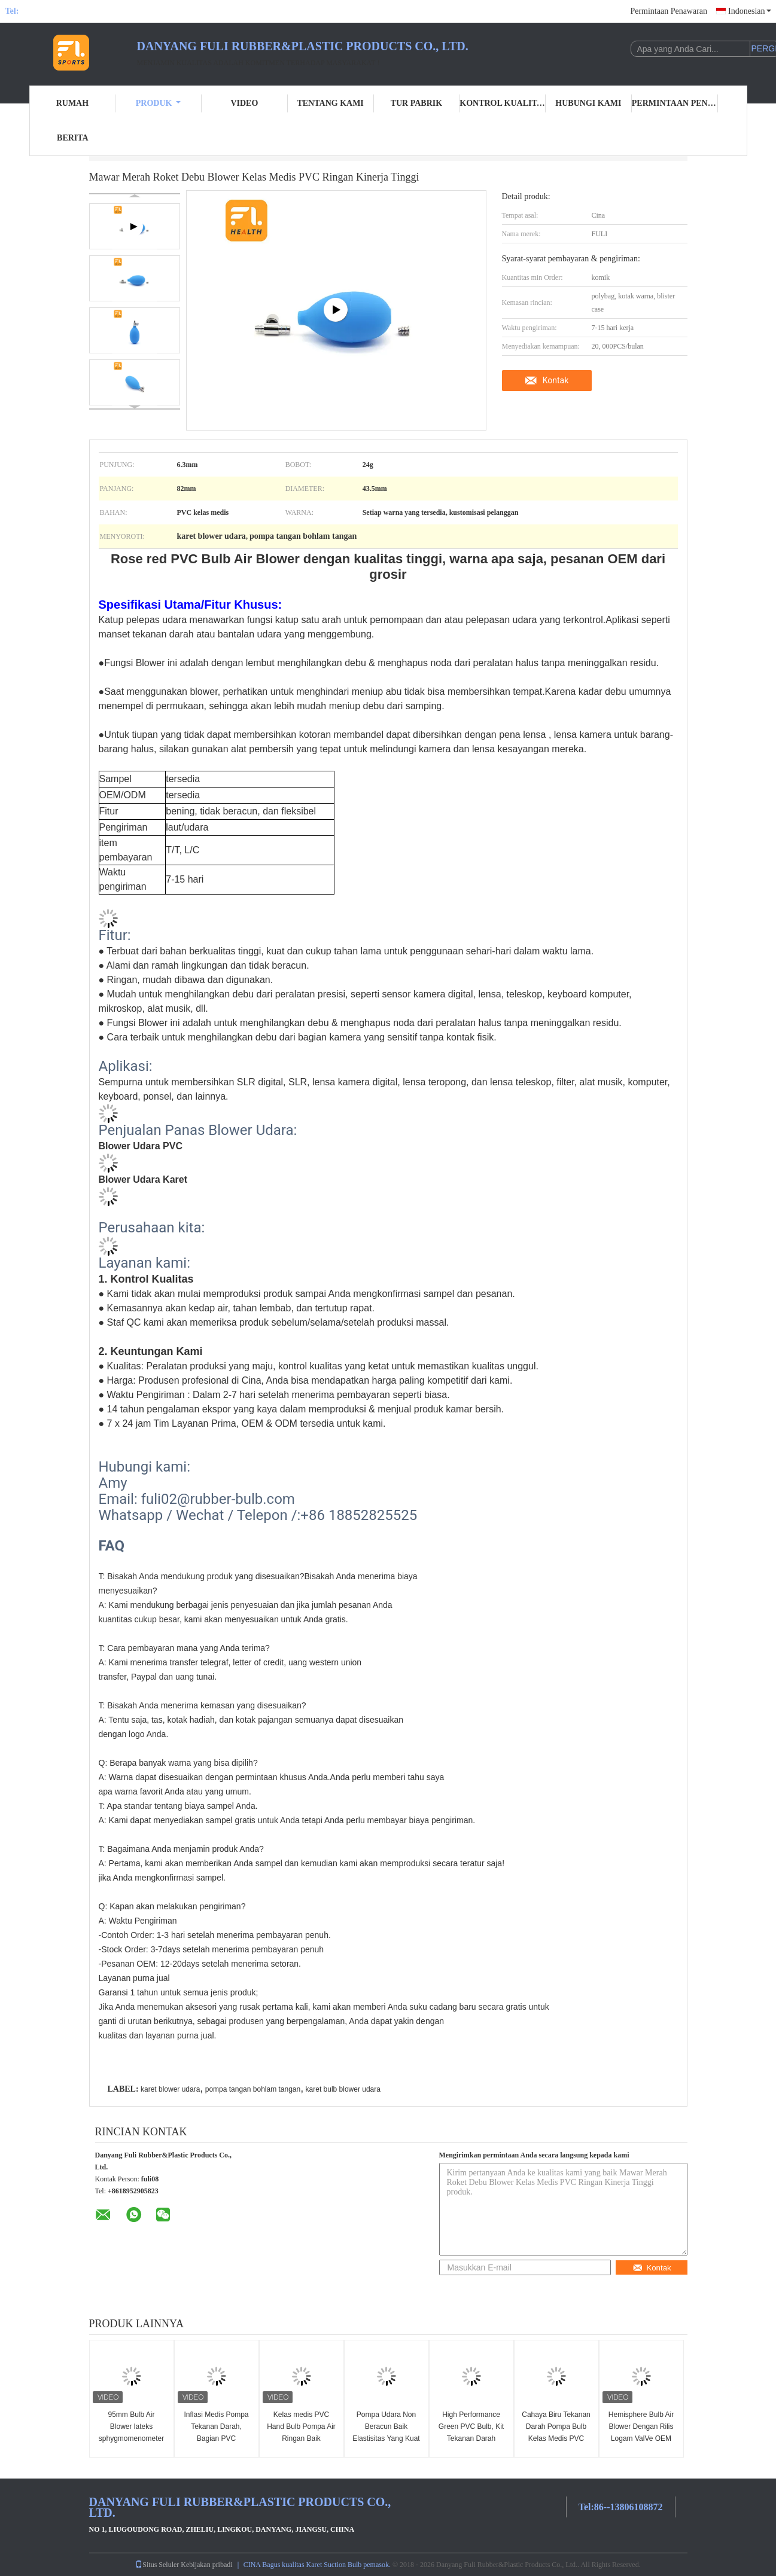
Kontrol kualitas (502, 103)
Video (244, 103)
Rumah (72, 103)
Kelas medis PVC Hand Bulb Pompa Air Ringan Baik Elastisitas (301, 2432)
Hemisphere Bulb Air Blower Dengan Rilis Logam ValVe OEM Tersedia (641, 2432)
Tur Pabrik (416, 103)
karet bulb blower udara (343, 2089)
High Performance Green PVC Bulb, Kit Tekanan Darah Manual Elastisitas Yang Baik (471, 2438)
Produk (158, 103)
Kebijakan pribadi (206, 2564)
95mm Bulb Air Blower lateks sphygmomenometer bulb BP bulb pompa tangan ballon (131, 2438)
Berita (73, 137)
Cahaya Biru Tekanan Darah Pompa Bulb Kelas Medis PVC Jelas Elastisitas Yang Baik (556, 2438)
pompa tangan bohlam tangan (252, 2089)
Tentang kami (330, 103)
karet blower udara (170, 2089)
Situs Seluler (157, 2564)
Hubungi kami (588, 103)
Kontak (556, 380)
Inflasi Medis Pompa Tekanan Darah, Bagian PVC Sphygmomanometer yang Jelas (216, 2438)
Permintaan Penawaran (668, 11)
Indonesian (749, 11)
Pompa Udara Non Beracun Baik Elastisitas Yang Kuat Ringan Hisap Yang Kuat (385, 2438)
